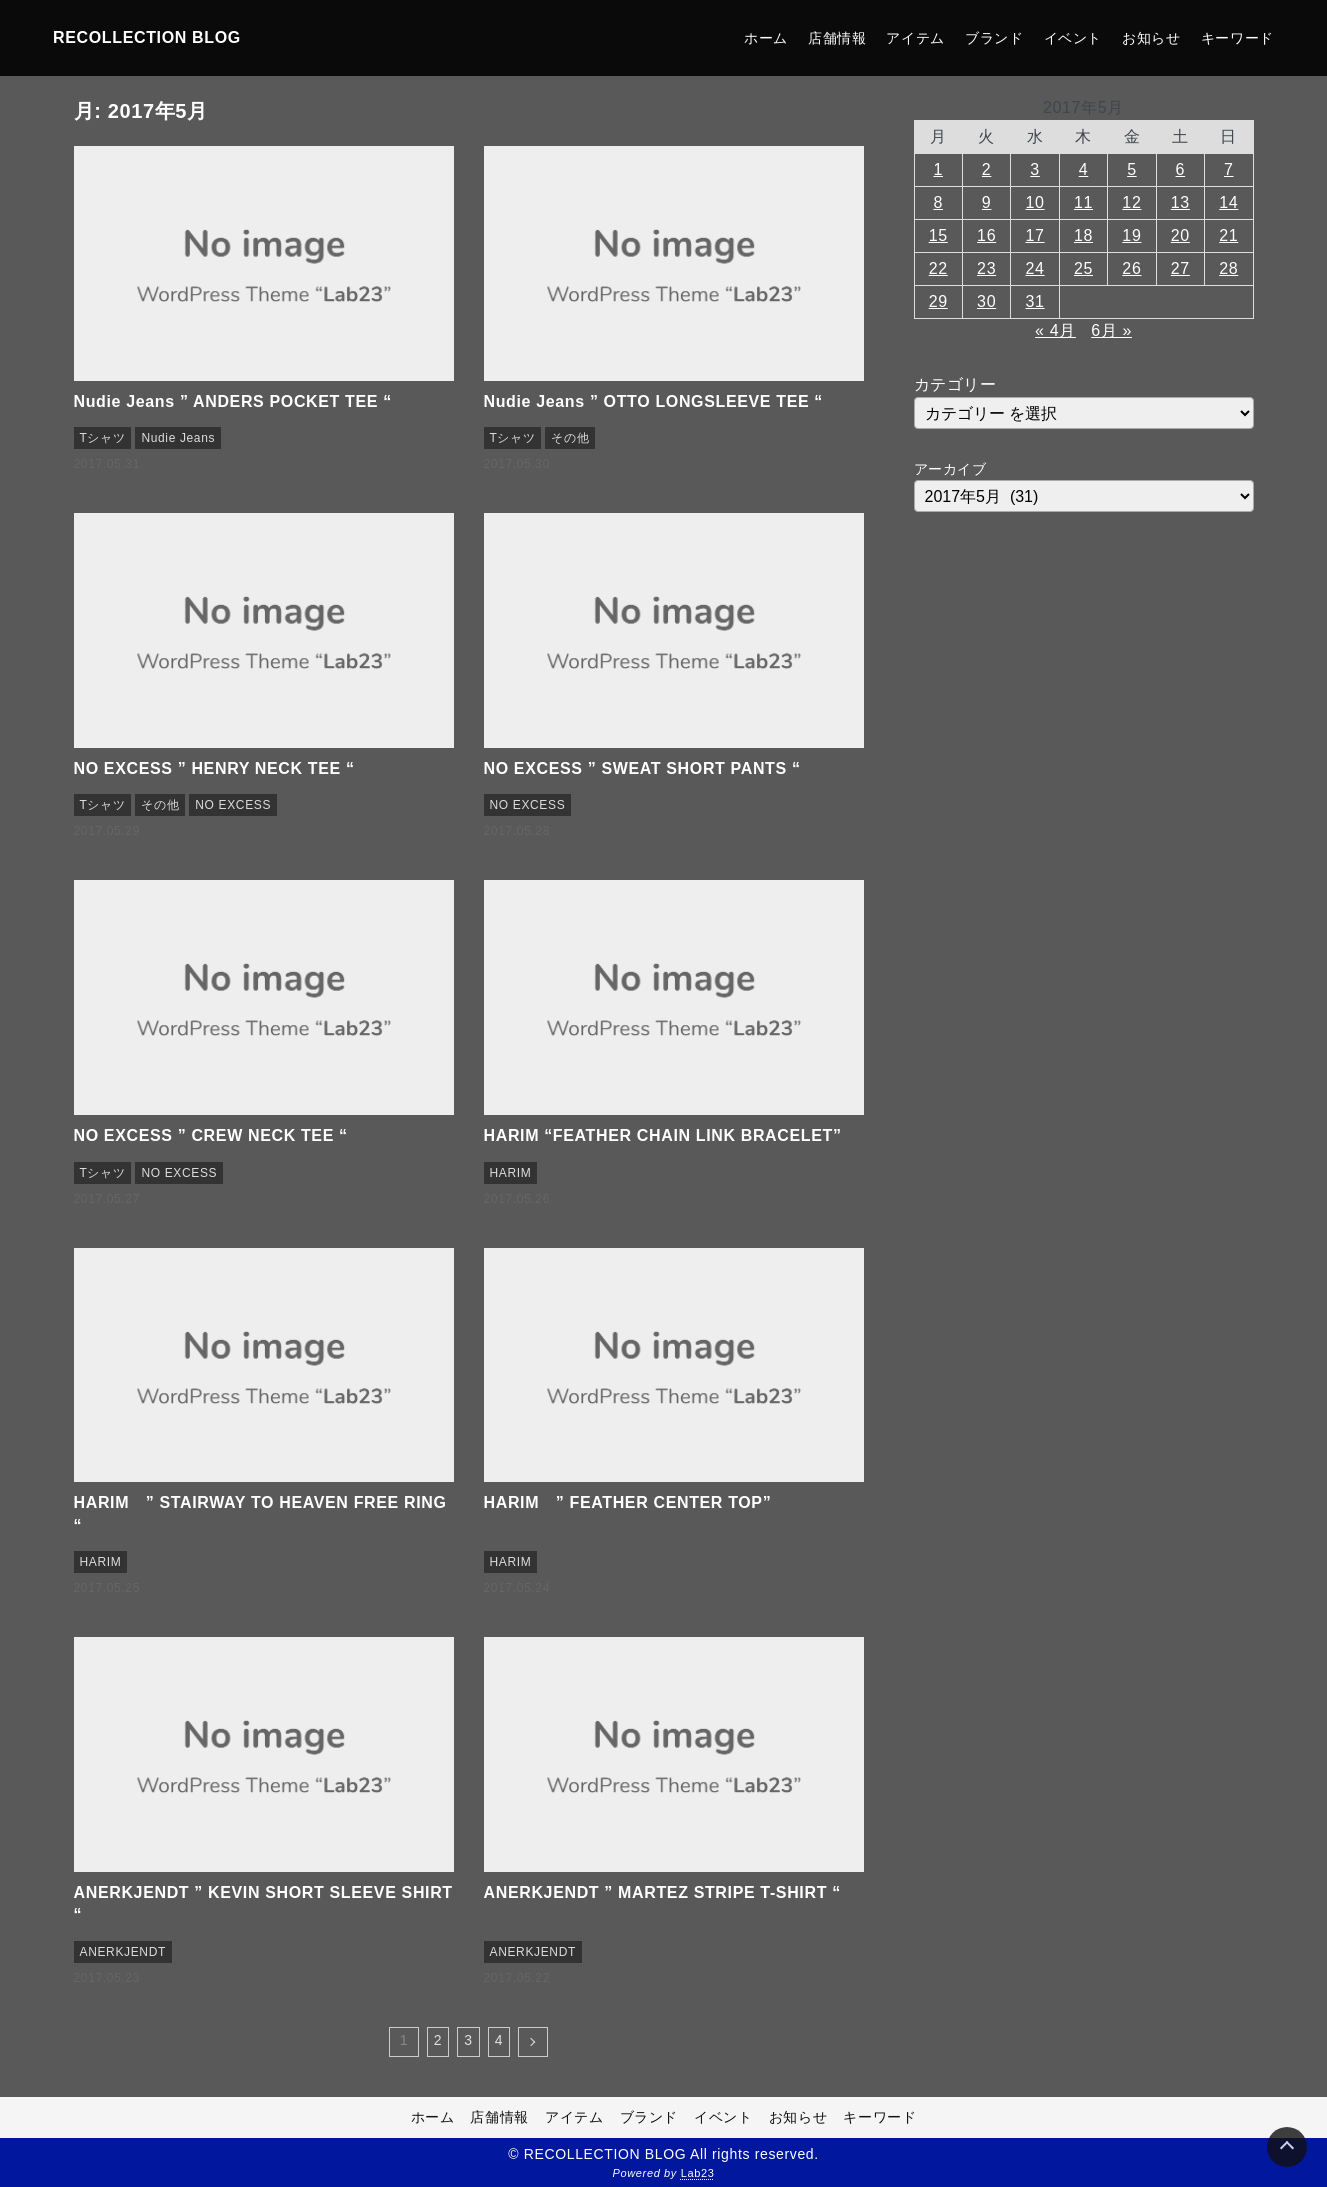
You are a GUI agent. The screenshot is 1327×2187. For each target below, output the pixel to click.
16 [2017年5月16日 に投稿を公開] (986, 235)
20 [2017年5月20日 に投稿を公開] (1180, 235)
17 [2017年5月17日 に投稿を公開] (1035, 235)
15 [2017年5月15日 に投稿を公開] (938, 235)
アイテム (915, 38)
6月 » (1111, 330)
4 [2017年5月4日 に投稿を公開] (1084, 169)
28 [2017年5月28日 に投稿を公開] (1228, 268)
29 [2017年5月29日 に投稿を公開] (938, 301)
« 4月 (1055, 330)
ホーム (766, 38)
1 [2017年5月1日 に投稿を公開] (938, 169)
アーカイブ (950, 469)
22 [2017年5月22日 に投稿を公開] (938, 268)
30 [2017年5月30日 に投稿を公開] (986, 301)
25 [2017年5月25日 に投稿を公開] (1083, 268)
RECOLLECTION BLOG (147, 37)
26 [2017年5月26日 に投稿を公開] (1131, 268)
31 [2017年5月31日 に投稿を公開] (1035, 301)
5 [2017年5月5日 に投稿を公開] (1132, 169)
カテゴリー (955, 384)
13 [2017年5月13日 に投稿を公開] (1180, 202)
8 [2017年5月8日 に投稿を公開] (938, 202)
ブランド (994, 38)
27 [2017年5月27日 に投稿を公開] (1180, 268)
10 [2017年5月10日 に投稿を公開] (1035, 202)
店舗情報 (837, 38)
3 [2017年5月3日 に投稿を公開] (1035, 169)
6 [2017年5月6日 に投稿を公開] (1181, 169)
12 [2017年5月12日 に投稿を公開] (1131, 202)
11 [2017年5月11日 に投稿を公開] (1083, 202)
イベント (1073, 38)
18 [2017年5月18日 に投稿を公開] (1083, 235)
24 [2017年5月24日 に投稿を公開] (1035, 268)
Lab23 (698, 2173)
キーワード (1237, 38)
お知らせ (1151, 38)
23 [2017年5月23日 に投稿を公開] (986, 268)
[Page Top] (1287, 2147)
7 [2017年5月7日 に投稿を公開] (1229, 169)
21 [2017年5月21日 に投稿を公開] (1228, 235)
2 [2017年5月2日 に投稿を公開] (987, 169)
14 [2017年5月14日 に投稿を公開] (1228, 202)
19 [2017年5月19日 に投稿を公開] (1131, 235)
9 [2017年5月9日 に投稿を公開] (987, 202)
